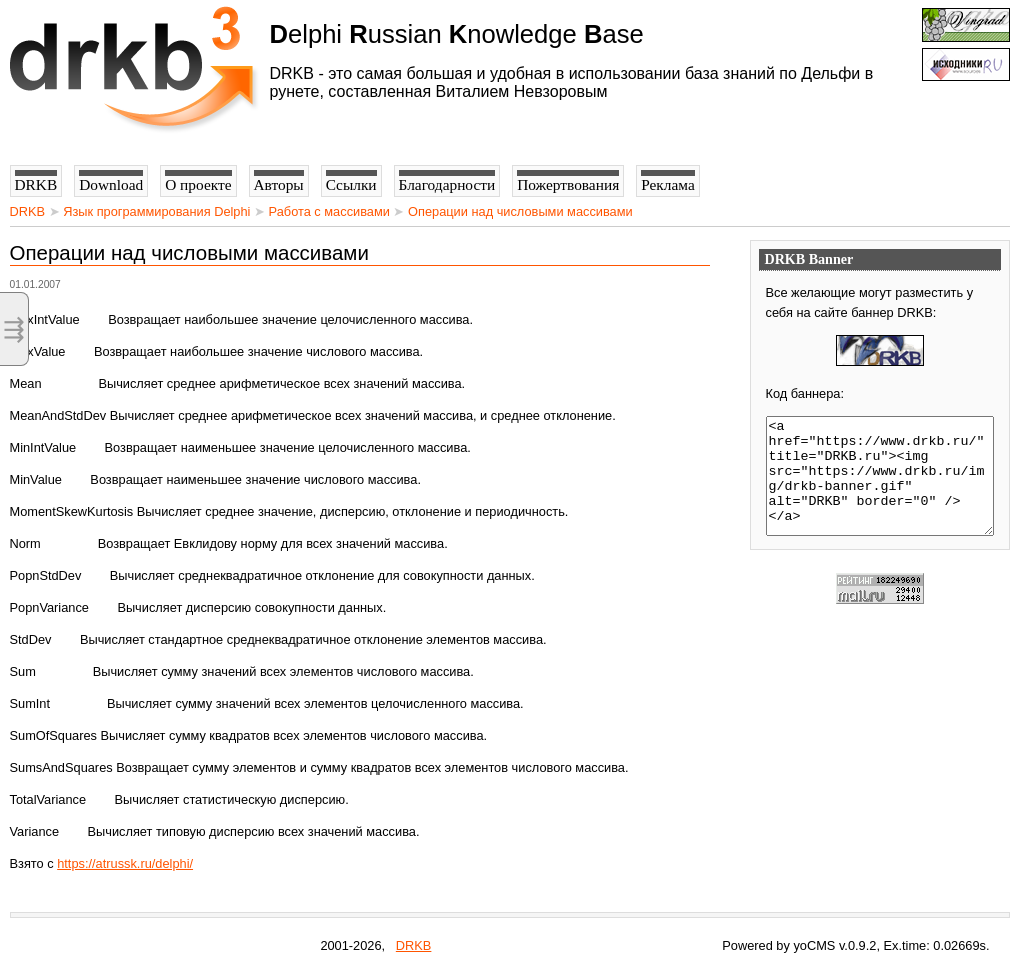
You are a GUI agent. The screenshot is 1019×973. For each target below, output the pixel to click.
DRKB (28, 211)
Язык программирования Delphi (156, 211)
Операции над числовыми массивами (520, 211)
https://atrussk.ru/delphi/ (125, 863)
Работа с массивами (329, 211)
